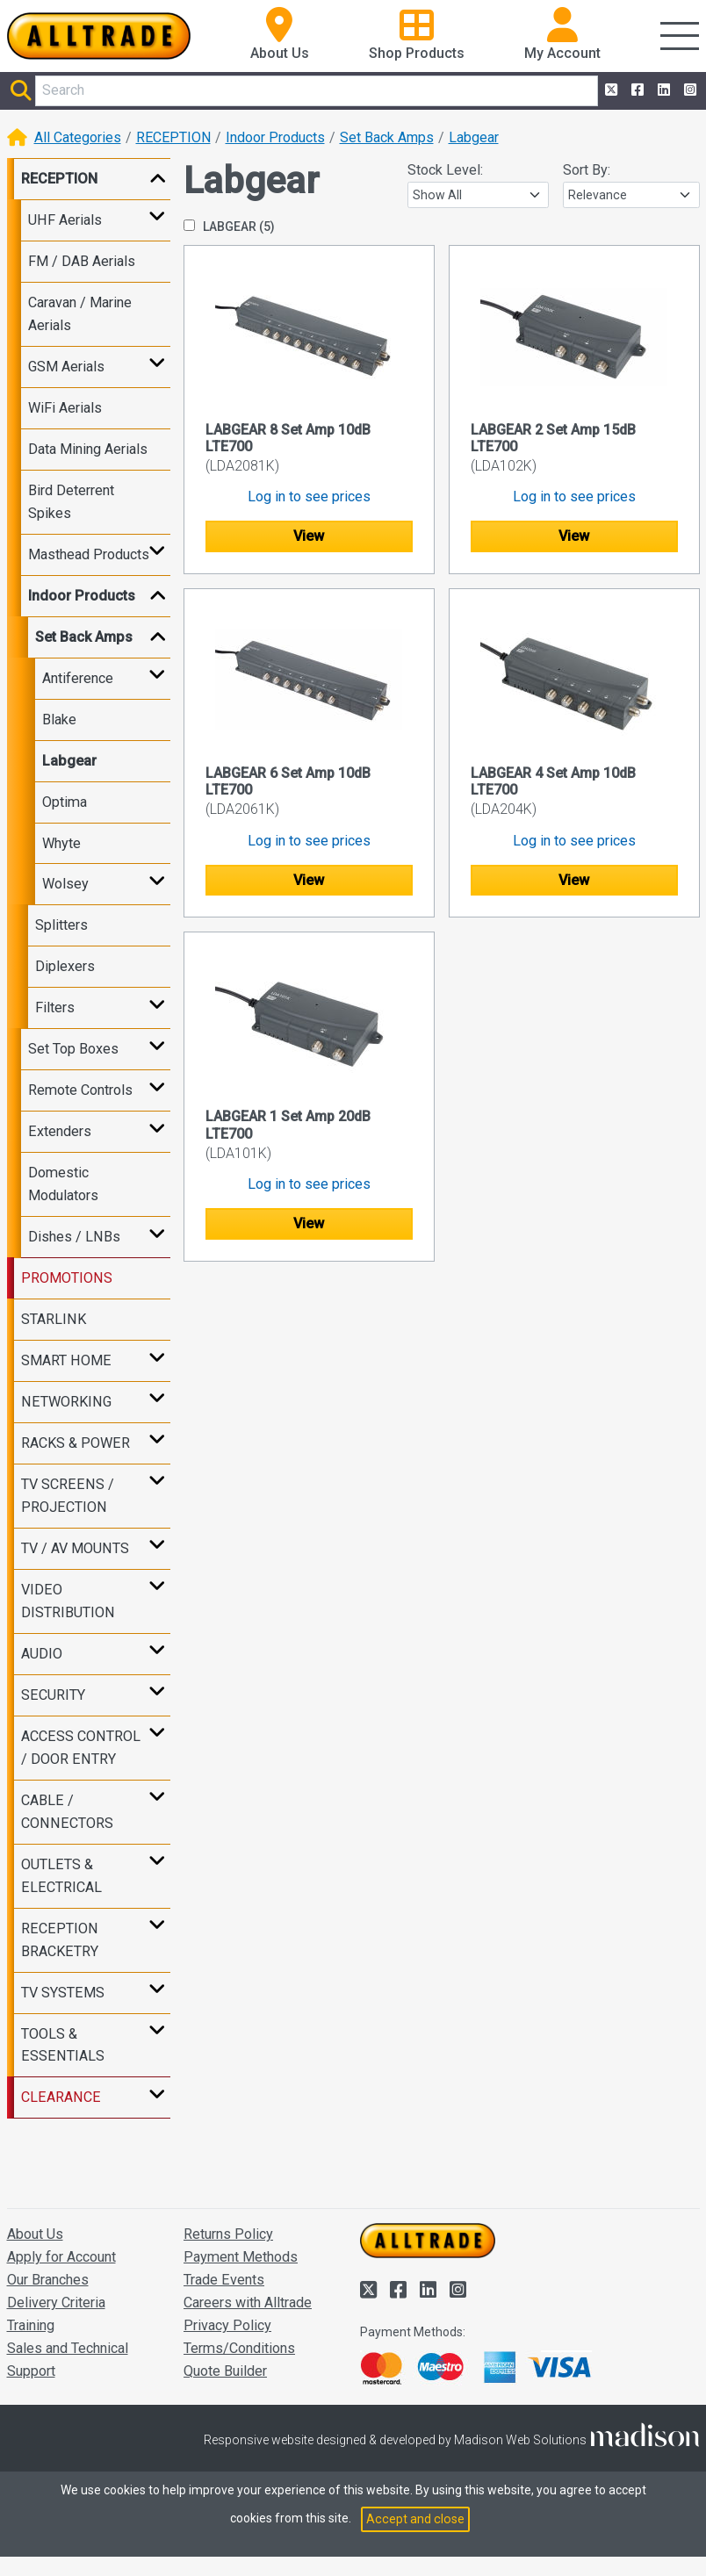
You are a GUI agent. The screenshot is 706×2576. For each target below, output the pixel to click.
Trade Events (224, 2279)
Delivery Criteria (56, 2302)
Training (30, 2325)
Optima (64, 802)
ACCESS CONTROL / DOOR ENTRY (80, 1747)
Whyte (61, 843)
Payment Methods (241, 2257)
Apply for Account (61, 2257)
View (308, 536)
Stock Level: (445, 170)
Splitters (61, 925)
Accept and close (415, 2519)
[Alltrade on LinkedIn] (662, 90)
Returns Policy (228, 2234)
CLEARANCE (61, 2097)
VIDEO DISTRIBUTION (68, 1601)
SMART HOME (66, 1360)
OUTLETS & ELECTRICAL (61, 1876)
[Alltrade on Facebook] (635, 90)
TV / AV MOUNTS (75, 1548)
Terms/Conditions (239, 2348)
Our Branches (48, 2279)
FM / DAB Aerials (81, 261)
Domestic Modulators (63, 1184)
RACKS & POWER (75, 1443)
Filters (55, 1007)
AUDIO (41, 1653)
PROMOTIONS (66, 1278)
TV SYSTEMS (62, 1992)
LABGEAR (229, 226)
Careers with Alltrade (248, 2302)
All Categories (77, 137)
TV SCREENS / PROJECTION (67, 1495)
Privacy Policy (227, 2325)
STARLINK (53, 1319)
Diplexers (65, 966)
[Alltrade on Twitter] (609, 90)
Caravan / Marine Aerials (80, 314)
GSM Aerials (66, 366)
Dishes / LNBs (74, 1236)
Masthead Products (88, 554)
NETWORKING (66, 1401)
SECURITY (53, 1695)
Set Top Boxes (73, 1048)
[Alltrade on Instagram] (688, 90)
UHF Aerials (65, 220)
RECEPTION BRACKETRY (59, 1940)
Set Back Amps (387, 137)
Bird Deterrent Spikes (71, 502)
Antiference (77, 678)
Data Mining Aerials (88, 449)
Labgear (474, 137)
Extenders (59, 1131)
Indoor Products (275, 137)
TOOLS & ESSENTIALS (62, 2045)
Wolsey (65, 883)
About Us (35, 2234)
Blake (59, 719)
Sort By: (586, 170)
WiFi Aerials (65, 407)
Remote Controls (80, 1090)
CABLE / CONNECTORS (67, 1811)
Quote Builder (225, 2371)
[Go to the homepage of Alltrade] (99, 36)
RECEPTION (173, 137)
